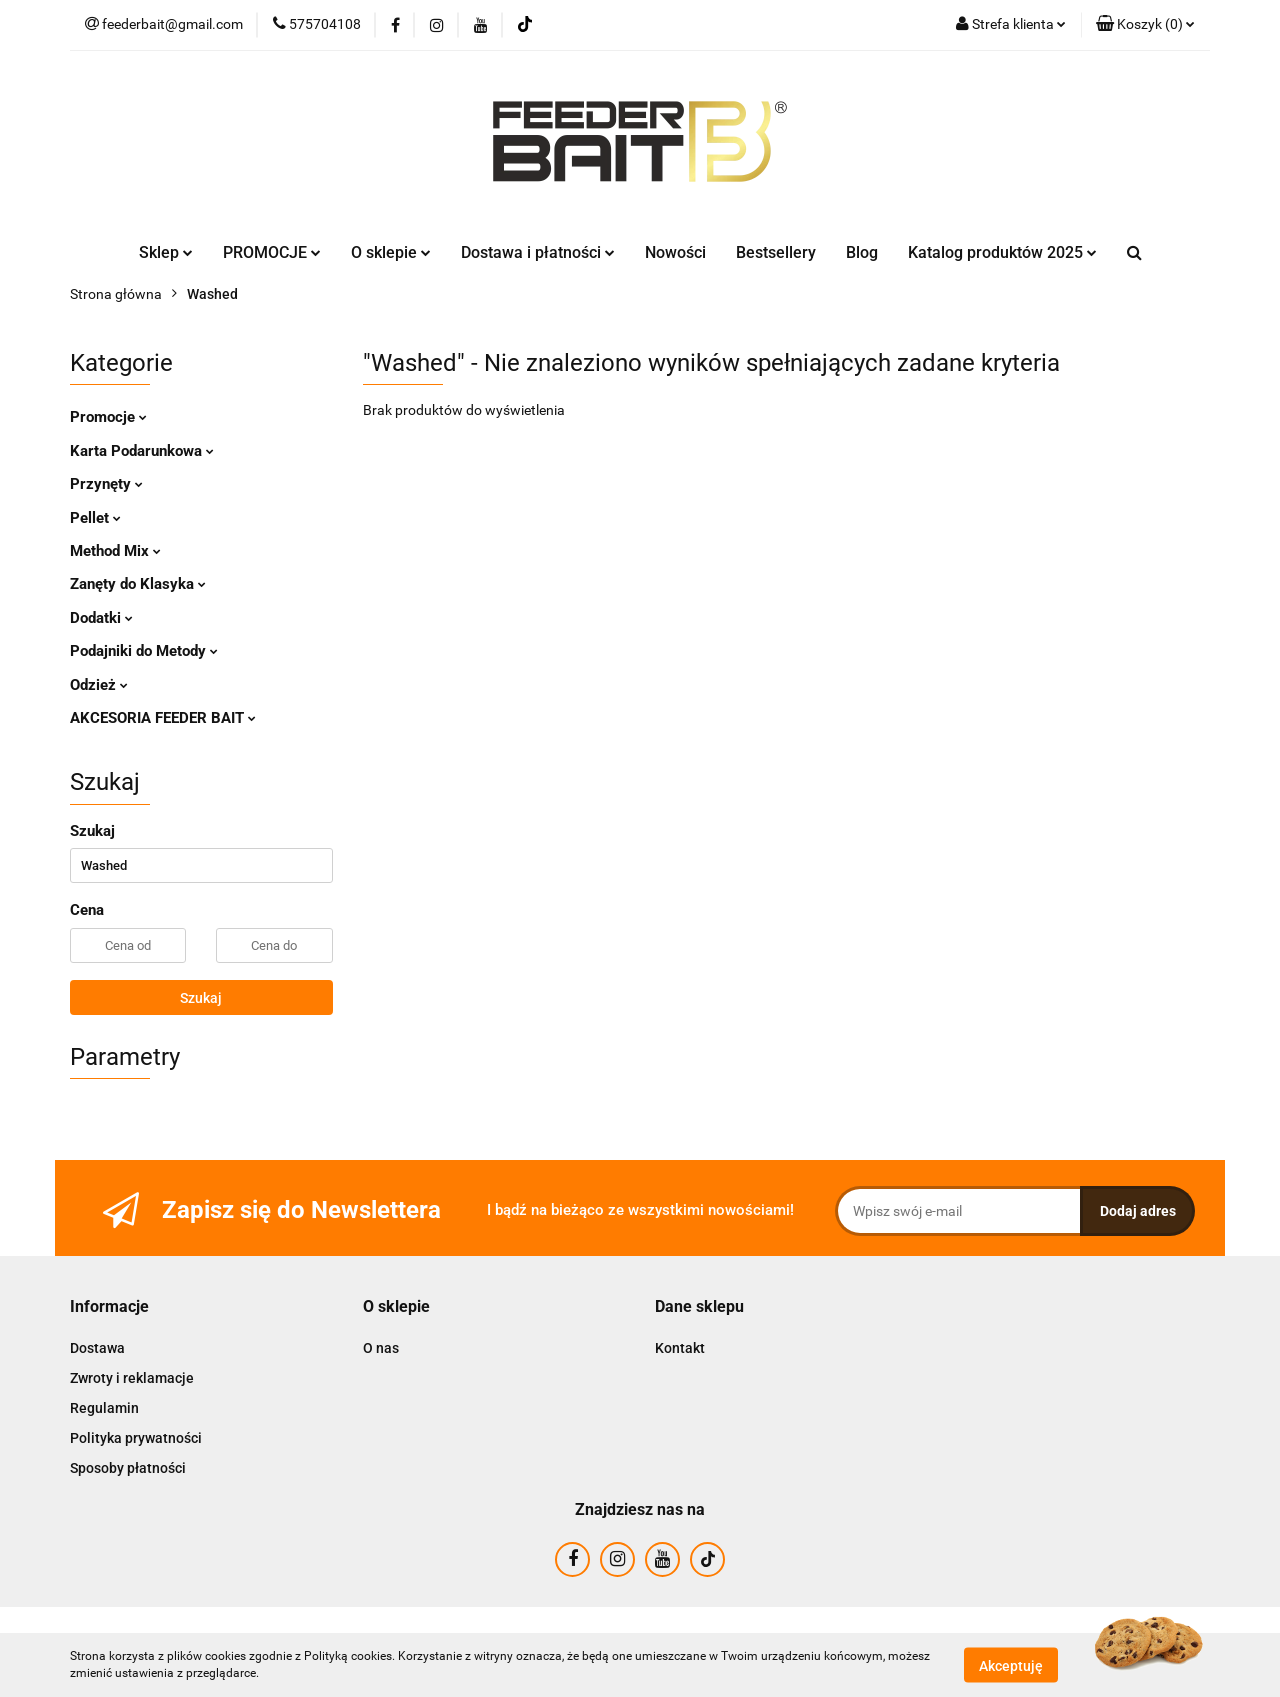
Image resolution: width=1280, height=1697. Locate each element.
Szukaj (201, 998)
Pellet (95, 518)
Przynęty (106, 484)
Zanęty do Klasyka (138, 584)
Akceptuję (1011, 1665)
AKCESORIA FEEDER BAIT (163, 718)
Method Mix (115, 551)
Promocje (108, 417)
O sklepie (391, 252)
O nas (381, 1348)
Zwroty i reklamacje (132, 1378)
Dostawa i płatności (538, 252)
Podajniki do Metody (144, 651)
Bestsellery (776, 252)
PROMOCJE (272, 252)
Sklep (166, 252)
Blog (862, 252)
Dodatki (101, 618)
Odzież (99, 685)
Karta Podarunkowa (142, 451)
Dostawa (97, 1348)
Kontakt (680, 1348)
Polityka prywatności (136, 1438)
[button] (1145, 25)
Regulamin (104, 1408)
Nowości (675, 252)
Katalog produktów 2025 (1002, 252)
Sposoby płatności (128, 1468)
